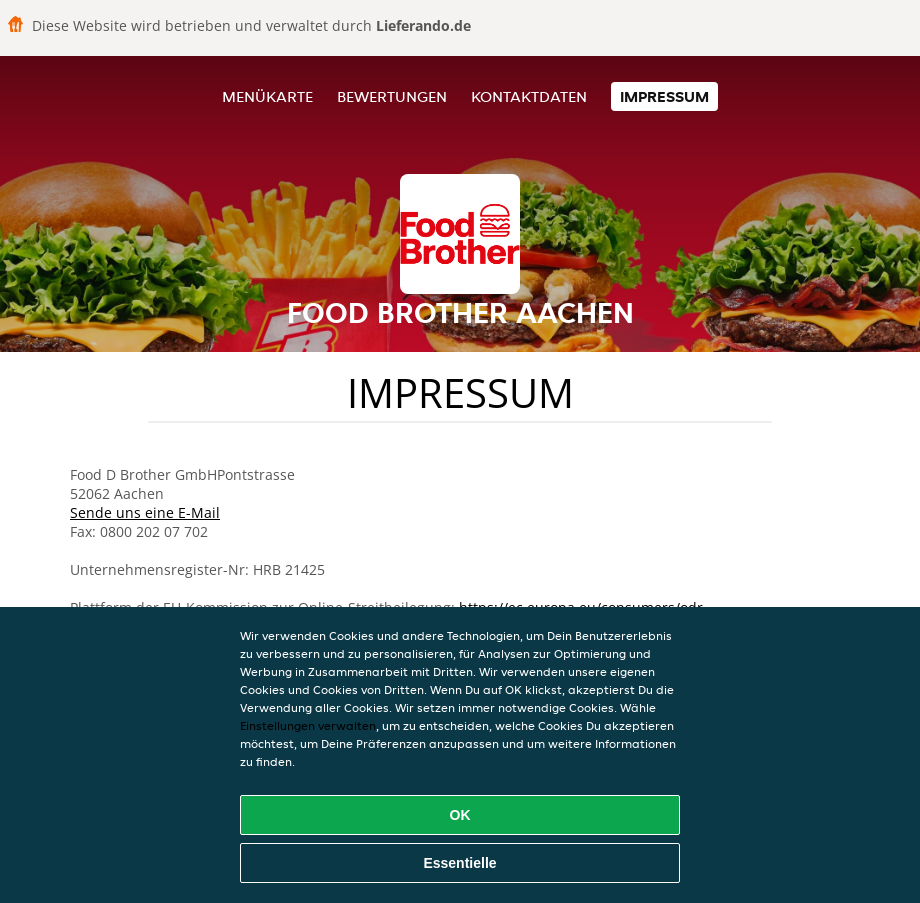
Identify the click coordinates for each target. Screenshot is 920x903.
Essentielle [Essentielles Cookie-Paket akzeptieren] (459, 863)
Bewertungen (392, 96)
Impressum (664, 96)
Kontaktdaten (529, 96)
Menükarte (267, 96)
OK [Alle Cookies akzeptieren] (460, 815)
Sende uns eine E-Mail (145, 512)
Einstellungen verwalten (308, 725)
